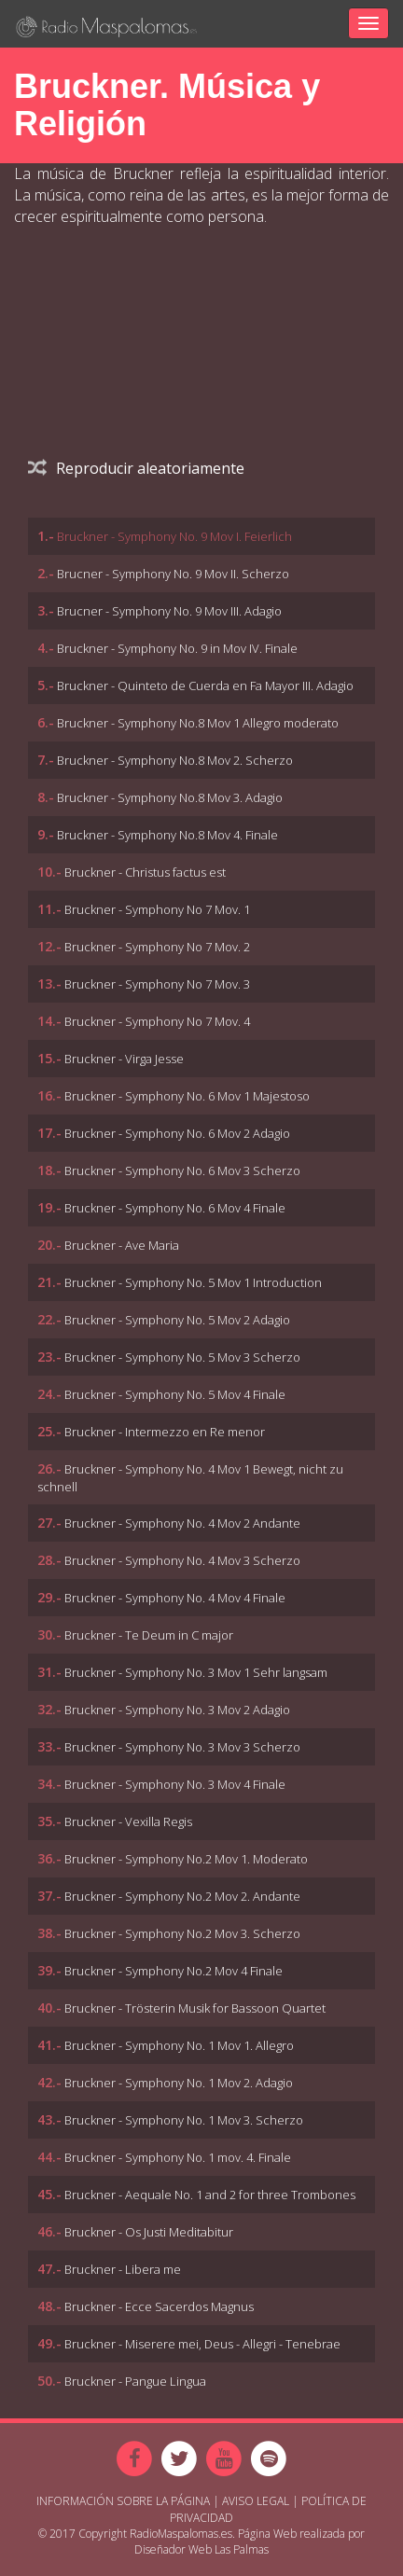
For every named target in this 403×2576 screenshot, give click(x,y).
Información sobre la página (123, 2501)
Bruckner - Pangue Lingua (135, 2381)
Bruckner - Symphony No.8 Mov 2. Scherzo (175, 760)
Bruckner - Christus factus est (145, 872)
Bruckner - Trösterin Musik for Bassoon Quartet (195, 2008)
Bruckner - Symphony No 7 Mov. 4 (157, 1021)
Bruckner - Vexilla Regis (128, 1821)
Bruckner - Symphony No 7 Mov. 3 (157, 984)
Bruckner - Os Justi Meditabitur (148, 2231)
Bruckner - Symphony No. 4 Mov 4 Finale (174, 1597)
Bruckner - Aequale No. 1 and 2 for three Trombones (209, 2194)
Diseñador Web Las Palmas (201, 2549)
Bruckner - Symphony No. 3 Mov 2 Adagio (177, 1709)
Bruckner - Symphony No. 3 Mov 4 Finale (174, 1784)
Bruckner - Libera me (122, 2269)
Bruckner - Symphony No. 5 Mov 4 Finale (174, 1394)
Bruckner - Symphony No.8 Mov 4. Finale (167, 834)
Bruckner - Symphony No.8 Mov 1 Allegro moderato (198, 722)
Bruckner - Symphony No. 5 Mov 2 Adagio (177, 1319)
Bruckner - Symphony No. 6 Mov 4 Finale (174, 1207)
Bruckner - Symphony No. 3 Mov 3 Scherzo (182, 1746)
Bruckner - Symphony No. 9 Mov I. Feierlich (174, 536)
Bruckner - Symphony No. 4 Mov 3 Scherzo (182, 1560)
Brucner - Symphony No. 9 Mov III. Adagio (169, 610)
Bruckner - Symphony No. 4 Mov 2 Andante (182, 1523)
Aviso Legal (255, 2501)
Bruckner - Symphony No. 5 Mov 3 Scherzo (182, 1357)
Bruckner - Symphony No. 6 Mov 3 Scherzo (182, 1170)
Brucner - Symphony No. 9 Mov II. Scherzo (173, 573)
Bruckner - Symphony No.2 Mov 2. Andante (182, 1896)
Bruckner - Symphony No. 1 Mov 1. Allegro (179, 2045)
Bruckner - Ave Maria (121, 1245)
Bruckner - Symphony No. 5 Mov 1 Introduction (193, 1282)
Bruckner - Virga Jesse (124, 1058)
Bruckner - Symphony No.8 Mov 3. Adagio (170, 797)
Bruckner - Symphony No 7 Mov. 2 (157, 946)
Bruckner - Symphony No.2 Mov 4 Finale (173, 1970)
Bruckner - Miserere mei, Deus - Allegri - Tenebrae (202, 2343)
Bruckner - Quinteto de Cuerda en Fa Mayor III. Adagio (205, 685)
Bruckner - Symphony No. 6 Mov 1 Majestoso (187, 1095)
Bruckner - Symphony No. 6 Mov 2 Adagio (177, 1133)
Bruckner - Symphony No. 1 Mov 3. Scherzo (183, 2120)
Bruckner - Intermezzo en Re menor (164, 1431)
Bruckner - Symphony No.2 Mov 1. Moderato (186, 1858)
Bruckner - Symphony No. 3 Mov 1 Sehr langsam (195, 1672)
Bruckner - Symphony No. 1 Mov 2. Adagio (178, 2082)
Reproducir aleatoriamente (136, 468)
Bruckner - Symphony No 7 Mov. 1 (157, 909)
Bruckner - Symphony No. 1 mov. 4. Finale (177, 2157)
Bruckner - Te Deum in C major (148, 1635)
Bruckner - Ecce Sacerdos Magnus (159, 2306)
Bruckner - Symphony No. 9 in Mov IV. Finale (177, 648)
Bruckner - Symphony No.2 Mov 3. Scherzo (182, 1933)
